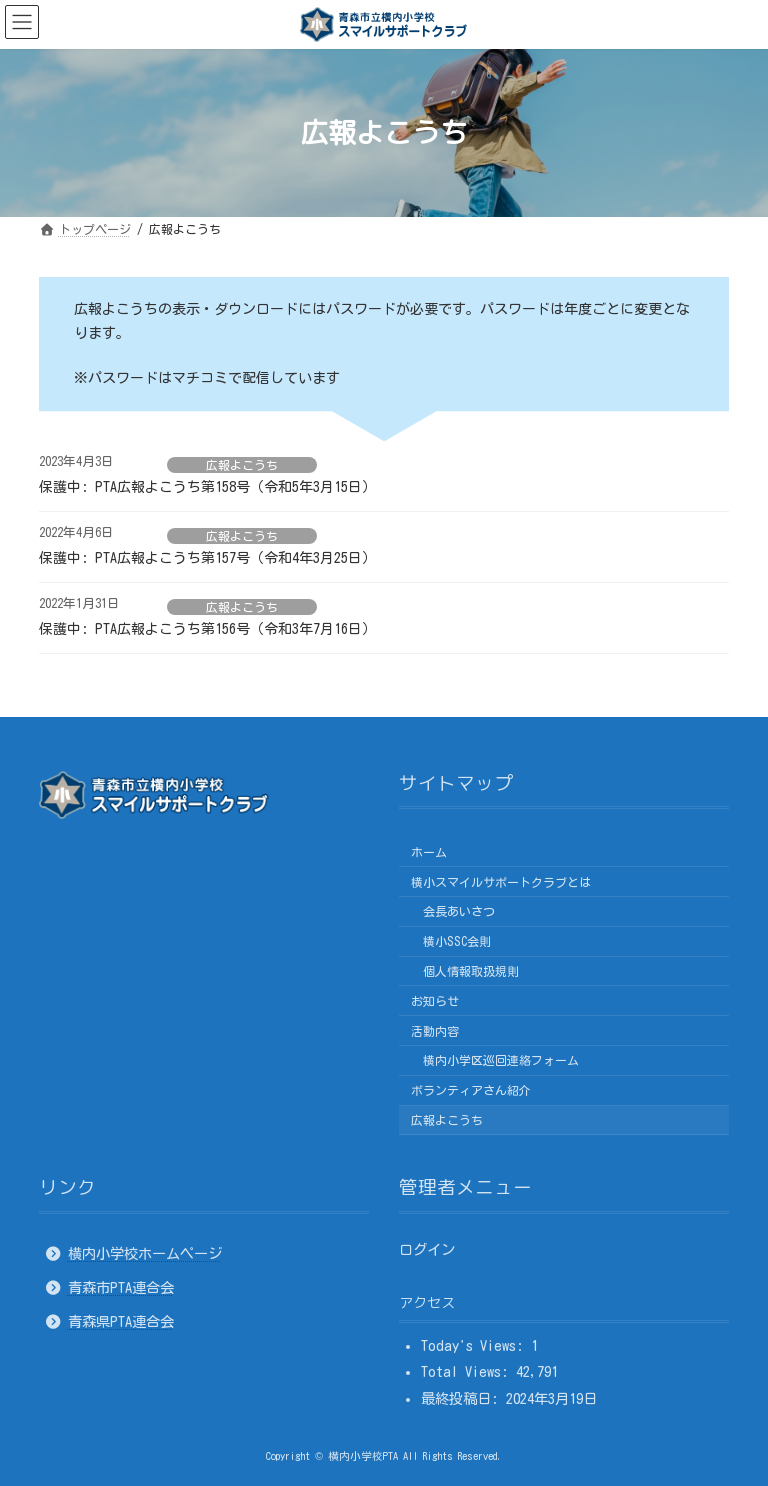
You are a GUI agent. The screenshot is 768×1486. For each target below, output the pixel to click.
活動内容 (435, 1030)
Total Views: (468, 1371)
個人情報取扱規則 (471, 971)
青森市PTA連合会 (121, 1287)
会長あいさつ (459, 911)
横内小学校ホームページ (145, 1252)
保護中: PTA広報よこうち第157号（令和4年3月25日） (207, 558)
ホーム (429, 852)
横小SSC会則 (457, 941)
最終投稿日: (463, 1398)
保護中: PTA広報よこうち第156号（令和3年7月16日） (207, 629)
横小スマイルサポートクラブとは (501, 881)
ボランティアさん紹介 (471, 1090)
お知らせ (435, 1001)
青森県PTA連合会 (121, 1321)
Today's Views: (476, 1345)
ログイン (427, 1248)
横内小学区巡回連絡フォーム (501, 1060)
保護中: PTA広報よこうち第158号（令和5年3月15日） (207, 487)
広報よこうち (242, 465)
